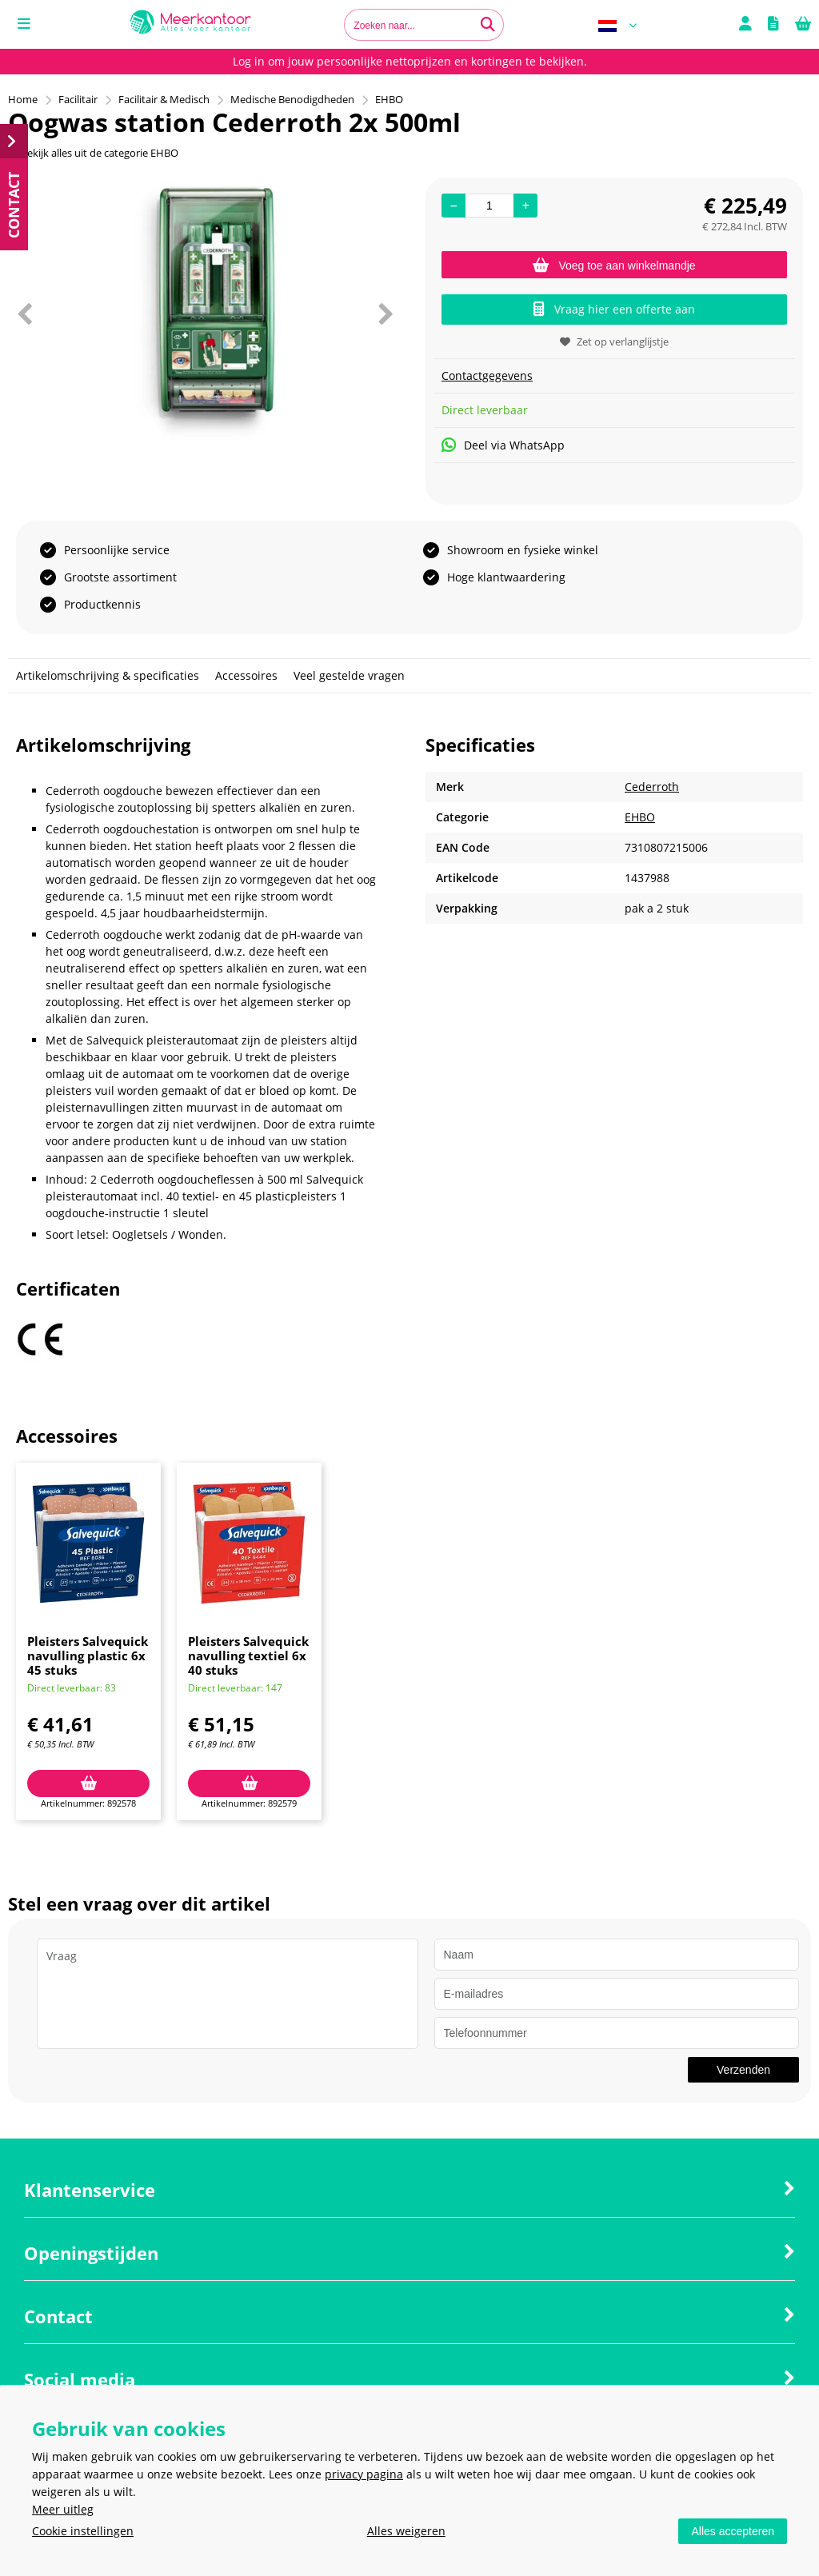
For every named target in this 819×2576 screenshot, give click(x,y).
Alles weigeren (406, 2530)
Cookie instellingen (83, 2530)
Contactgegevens (487, 375)
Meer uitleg (63, 2509)
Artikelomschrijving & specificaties (107, 675)
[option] (205, 313)
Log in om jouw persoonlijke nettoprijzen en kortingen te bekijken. (410, 61)
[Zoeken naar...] (488, 25)
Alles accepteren (732, 2531)
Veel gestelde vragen (349, 675)
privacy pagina (364, 2474)
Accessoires (246, 675)
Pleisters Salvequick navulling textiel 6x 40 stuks (248, 1655)
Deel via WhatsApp (503, 445)
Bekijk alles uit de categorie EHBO (93, 153)
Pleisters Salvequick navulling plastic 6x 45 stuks (87, 1655)
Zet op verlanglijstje (614, 341)
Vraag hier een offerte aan (614, 309)
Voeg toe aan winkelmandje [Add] (614, 265)
